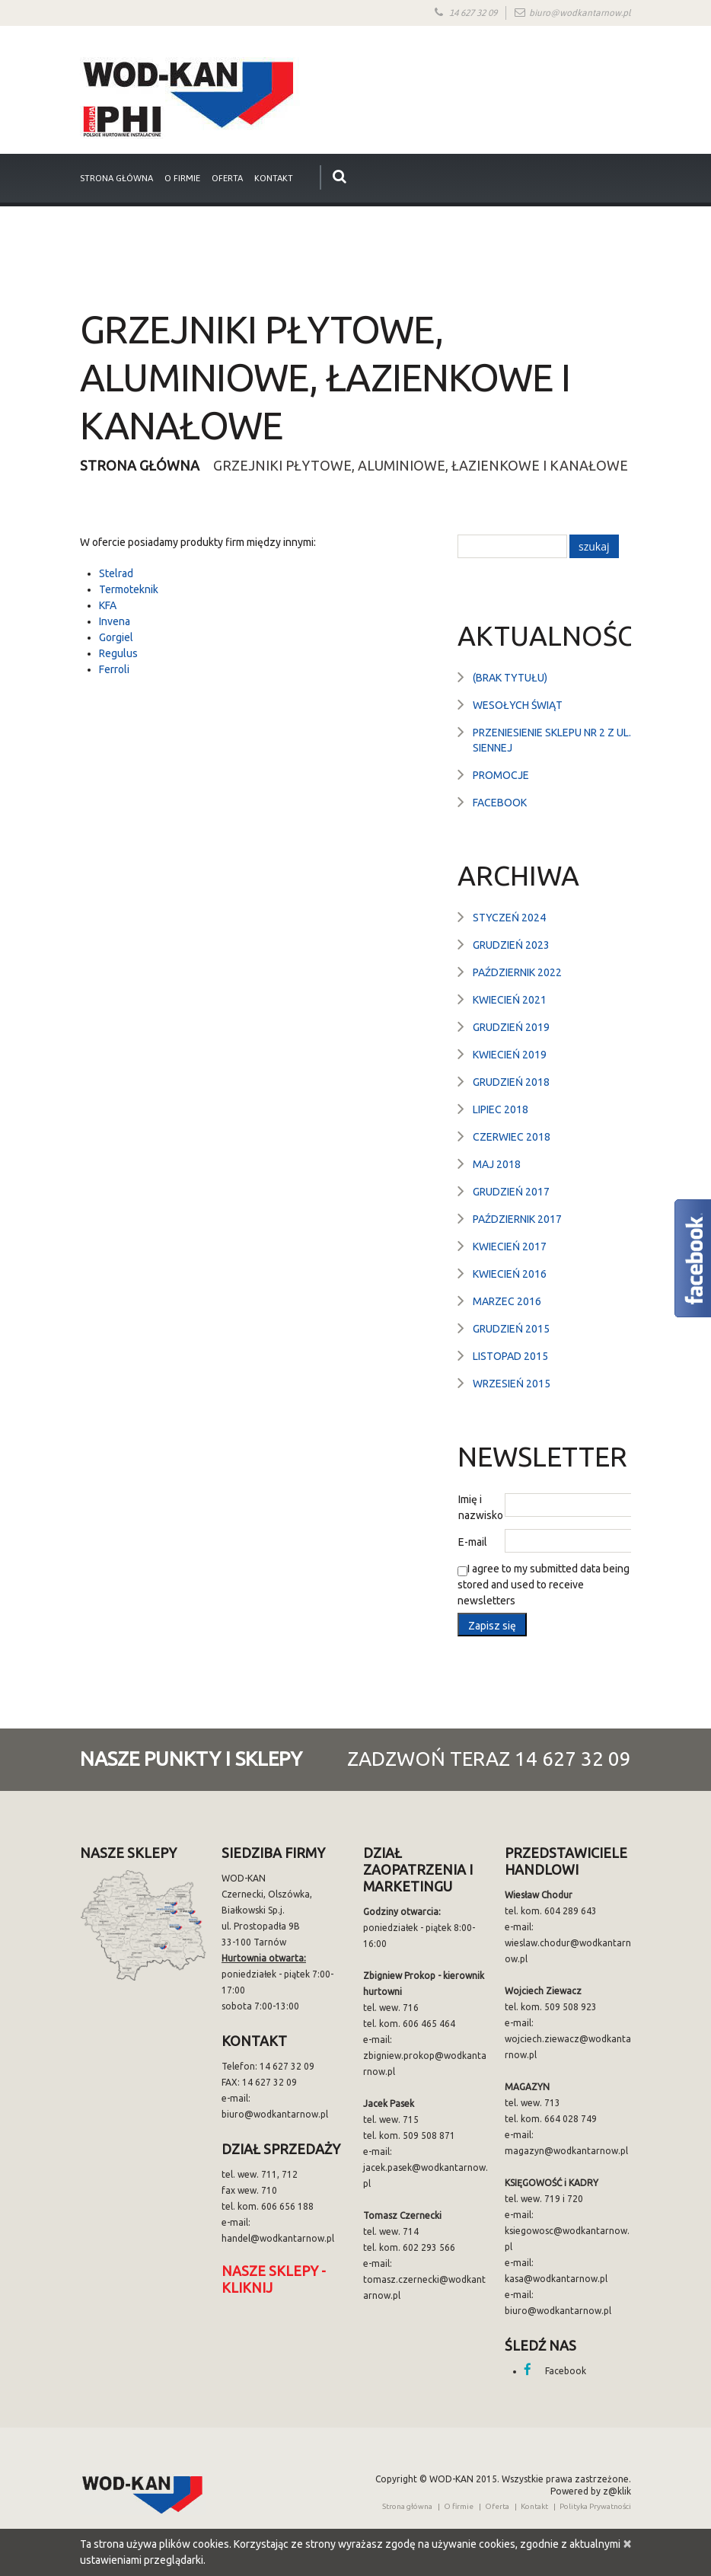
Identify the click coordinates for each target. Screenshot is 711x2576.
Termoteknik (128, 589)
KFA (107, 605)
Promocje (501, 775)
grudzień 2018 (511, 1082)
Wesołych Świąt (518, 705)
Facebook (500, 802)
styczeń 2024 (509, 917)
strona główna (116, 178)
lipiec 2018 (500, 1109)
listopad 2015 (510, 1356)
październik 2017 (517, 1219)
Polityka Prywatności (595, 2506)
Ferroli (114, 669)
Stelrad (116, 573)
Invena (114, 621)
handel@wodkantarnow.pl (278, 2238)
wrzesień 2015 (511, 1383)
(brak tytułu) (510, 678)
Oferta (227, 178)
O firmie (182, 178)
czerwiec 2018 (511, 1137)
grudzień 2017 (511, 1192)
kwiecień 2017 (510, 1246)
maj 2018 (497, 1164)
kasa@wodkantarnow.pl (556, 2279)
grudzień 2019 (511, 1027)
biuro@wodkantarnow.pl (580, 13)
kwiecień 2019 (510, 1055)
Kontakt (273, 178)
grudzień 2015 (511, 1329)
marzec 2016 (507, 1301)
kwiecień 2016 (510, 1274)
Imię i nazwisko (480, 1507)
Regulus (118, 653)
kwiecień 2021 (510, 1000)
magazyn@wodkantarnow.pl (566, 2151)
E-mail (472, 1542)
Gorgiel (116, 637)
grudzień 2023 (511, 945)
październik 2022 (517, 972)
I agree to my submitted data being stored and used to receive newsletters (544, 1585)
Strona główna (139, 465)
